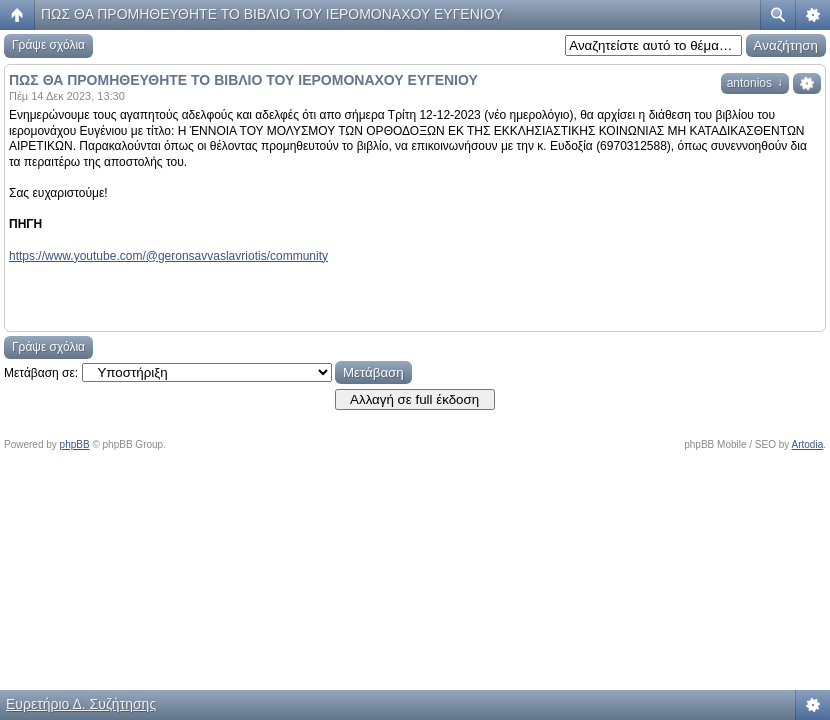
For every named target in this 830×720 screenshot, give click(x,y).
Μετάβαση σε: (41, 373)
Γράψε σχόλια (48, 45)
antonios (755, 83)
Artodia (808, 444)
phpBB (75, 444)
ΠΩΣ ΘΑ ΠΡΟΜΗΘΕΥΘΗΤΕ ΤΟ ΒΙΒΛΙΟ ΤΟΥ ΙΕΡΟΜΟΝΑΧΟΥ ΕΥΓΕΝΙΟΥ (272, 14)
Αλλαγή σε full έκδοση (414, 399)
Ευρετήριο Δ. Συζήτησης (81, 704)
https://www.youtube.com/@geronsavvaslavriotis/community (168, 256)
